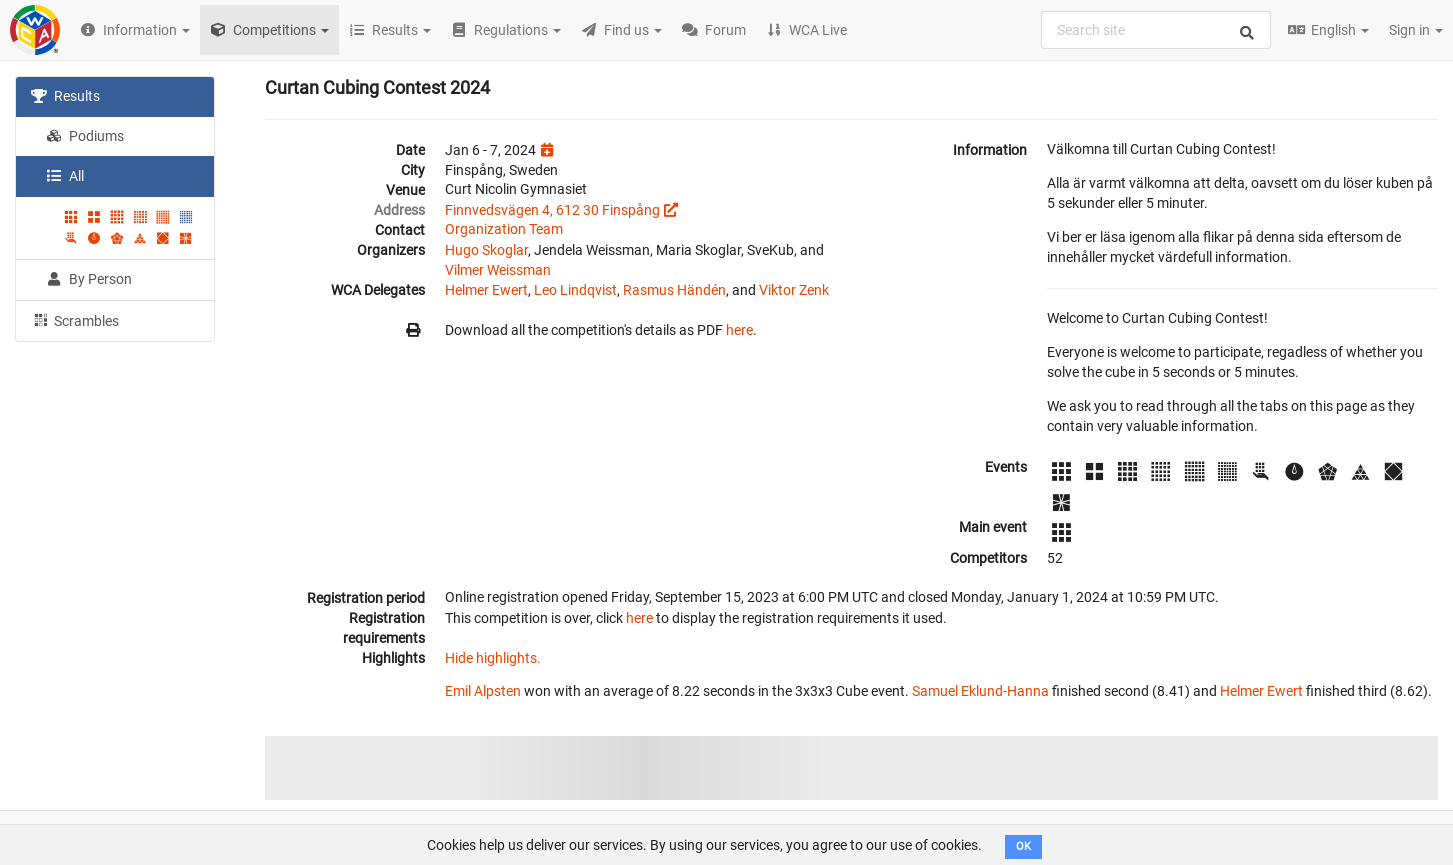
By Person (89, 279)
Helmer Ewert (486, 290)
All (65, 176)
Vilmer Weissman (498, 270)
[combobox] (1156, 30)
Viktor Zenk (794, 290)
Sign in (1416, 30)
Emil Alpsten (483, 691)
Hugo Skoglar (486, 250)
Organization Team (504, 229)
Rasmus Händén (674, 290)
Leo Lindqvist (575, 290)
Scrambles (75, 320)
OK (1023, 846)
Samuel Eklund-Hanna (980, 691)
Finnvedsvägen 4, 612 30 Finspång (552, 210)
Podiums (85, 136)
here (739, 330)
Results (65, 96)
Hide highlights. (493, 658)
